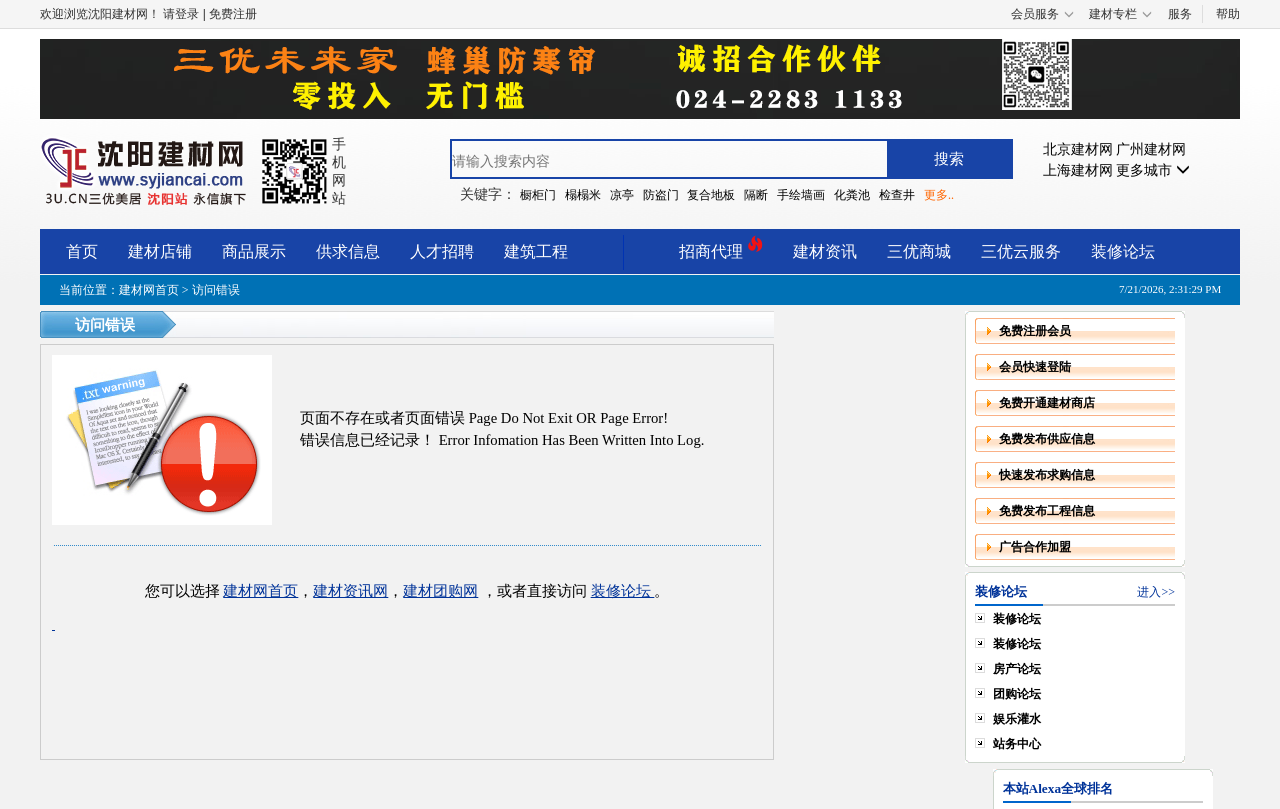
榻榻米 (583, 195)
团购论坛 (1017, 694)
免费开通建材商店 (1047, 403)
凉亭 (622, 195)
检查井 (897, 195)
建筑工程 (536, 251)
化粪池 (852, 195)
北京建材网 (1078, 149)
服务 (1180, 14)
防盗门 (661, 195)
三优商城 (919, 251)
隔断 (756, 195)
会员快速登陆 (1035, 367)
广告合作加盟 (1035, 547)
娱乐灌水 (1017, 719)
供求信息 (348, 251)
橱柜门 (538, 195)
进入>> (1156, 592)
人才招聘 (442, 251)
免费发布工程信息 (1047, 511)
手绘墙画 (801, 195)
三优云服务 (1021, 251)
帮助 (1228, 14)
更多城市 (1153, 170)
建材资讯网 (350, 591)
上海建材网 (1078, 170)
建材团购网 (440, 591)
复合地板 (711, 195)
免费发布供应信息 (1047, 439)
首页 (82, 251)
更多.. (939, 195)
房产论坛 (1017, 669)
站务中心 (1017, 744)
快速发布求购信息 (1047, 475)
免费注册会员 (1035, 331)
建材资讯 (825, 251)
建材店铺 (160, 251)
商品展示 (254, 251)
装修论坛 (1123, 251)
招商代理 (721, 248)
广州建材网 (1151, 149)
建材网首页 (149, 290)
